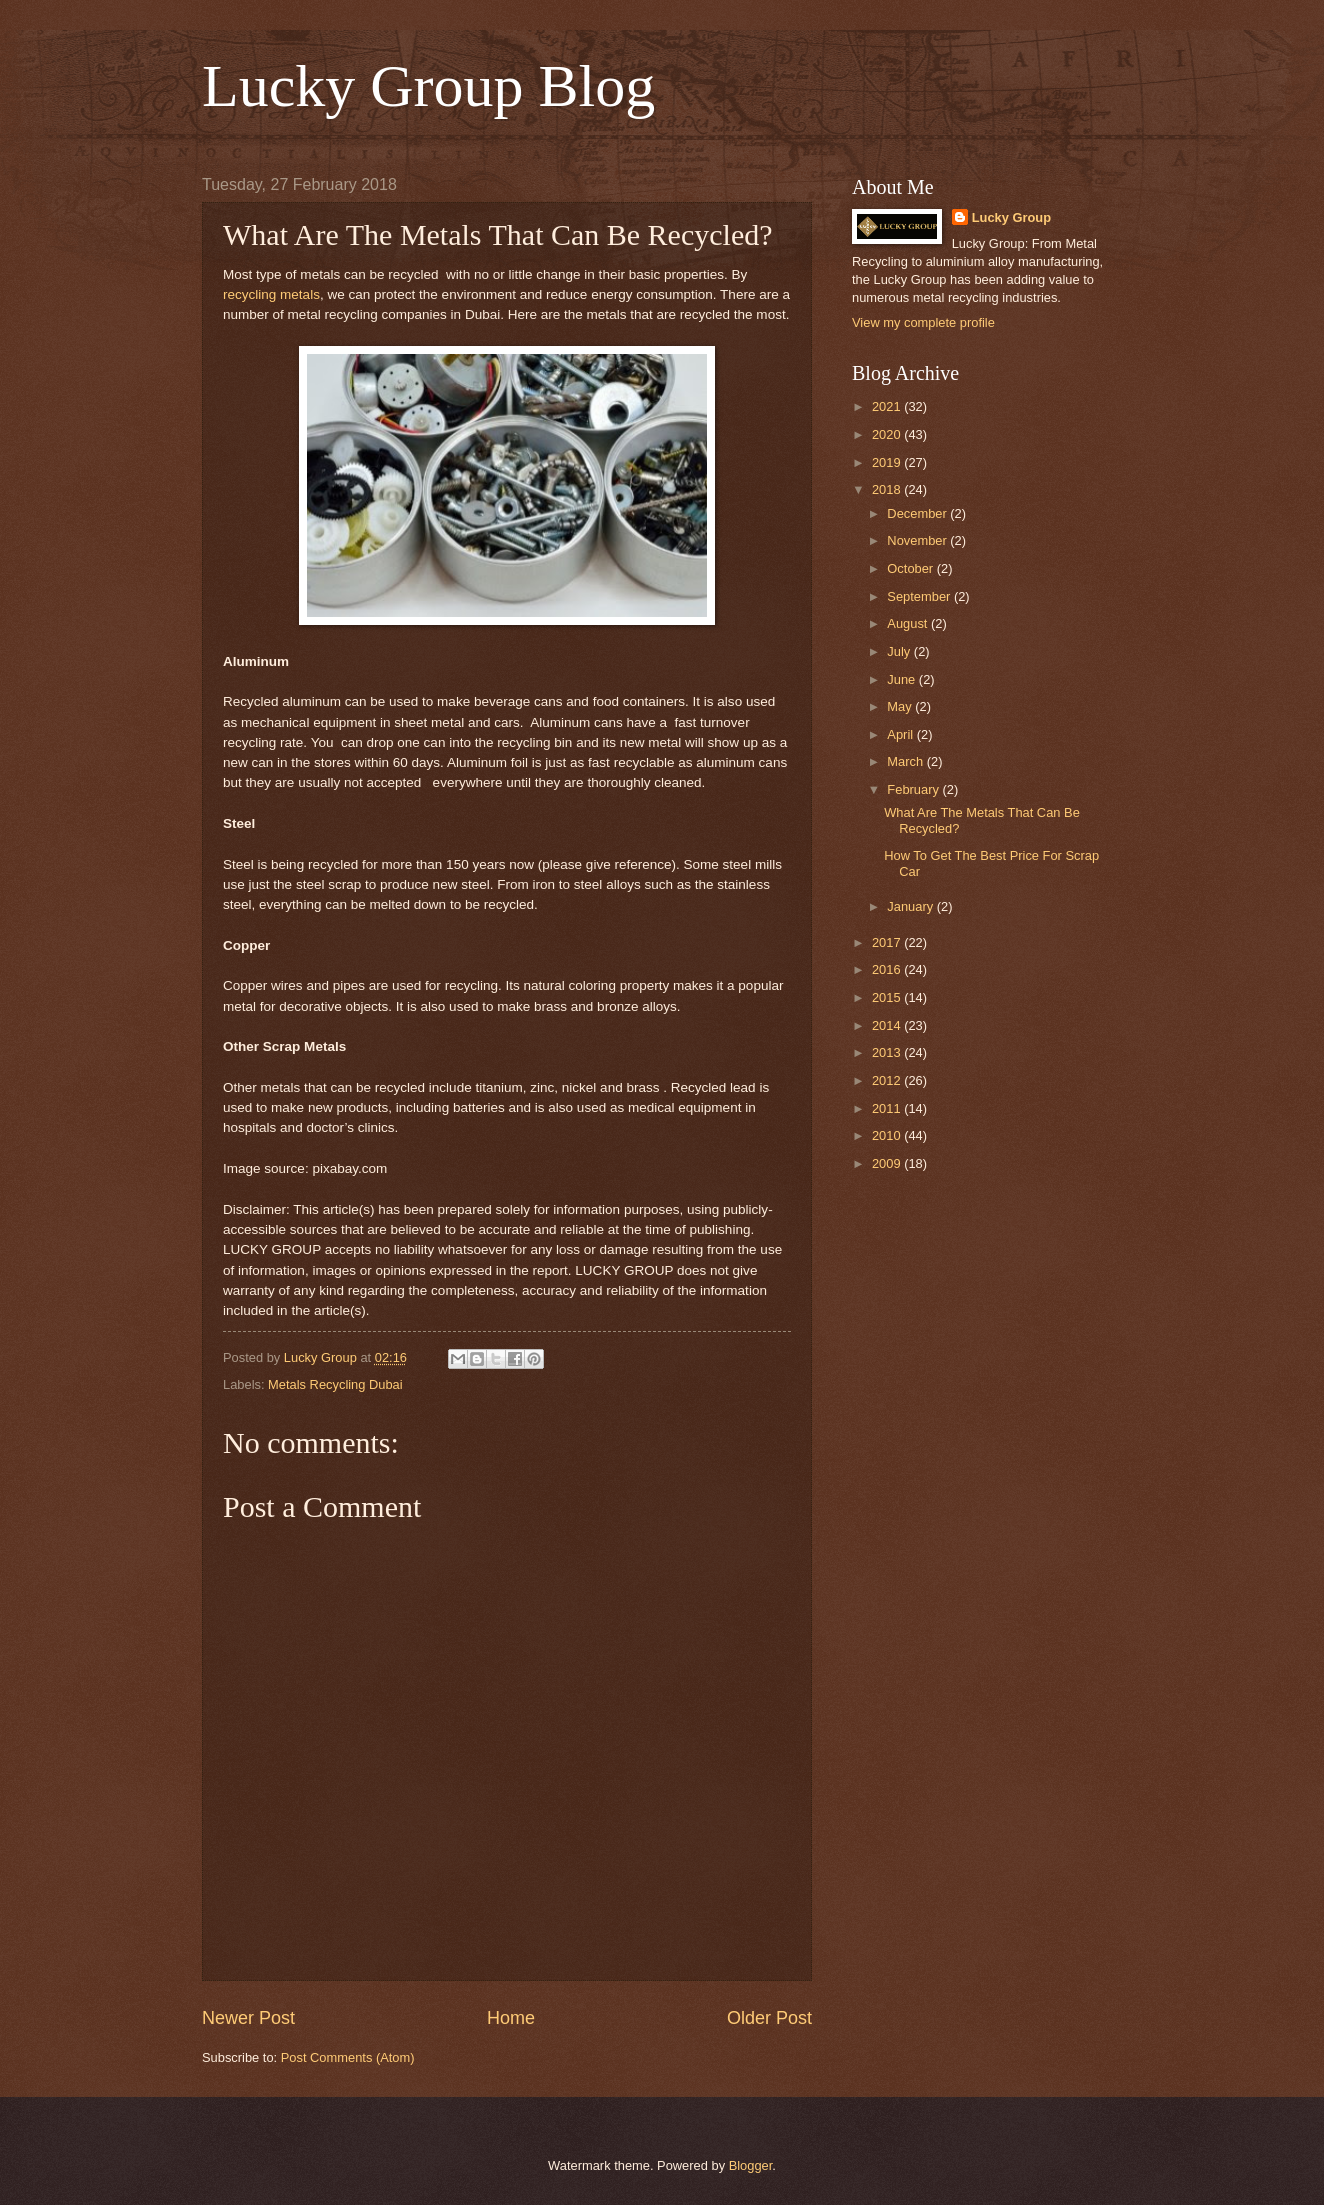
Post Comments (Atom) (348, 2057)
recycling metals (271, 294)
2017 (888, 942)
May (901, 706)
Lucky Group (1011, 217)
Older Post (769, 2018)
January (911, 906)
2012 (888, 1080)
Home (511, 2018)
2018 (888, 489)
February (914, 789)
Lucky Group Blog (428, 86)
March (906, 761)
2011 (888, 1108)
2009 (888, 1163)
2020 (888, 434)
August (909, 623)
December (918, 513)
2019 (888, 462)
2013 (888, 1052)
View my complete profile (923, 322)
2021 (888, 406)
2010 (888, 1135)
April (901, 734)
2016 (888, 969)
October (911, 568)
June (903, 679)
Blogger (751, 2165)
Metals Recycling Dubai (335, 1384)
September (920, 596)
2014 (888, 1025)
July (900, 651)
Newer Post (248, 2018)
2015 (888, 997)
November (918, 540)
